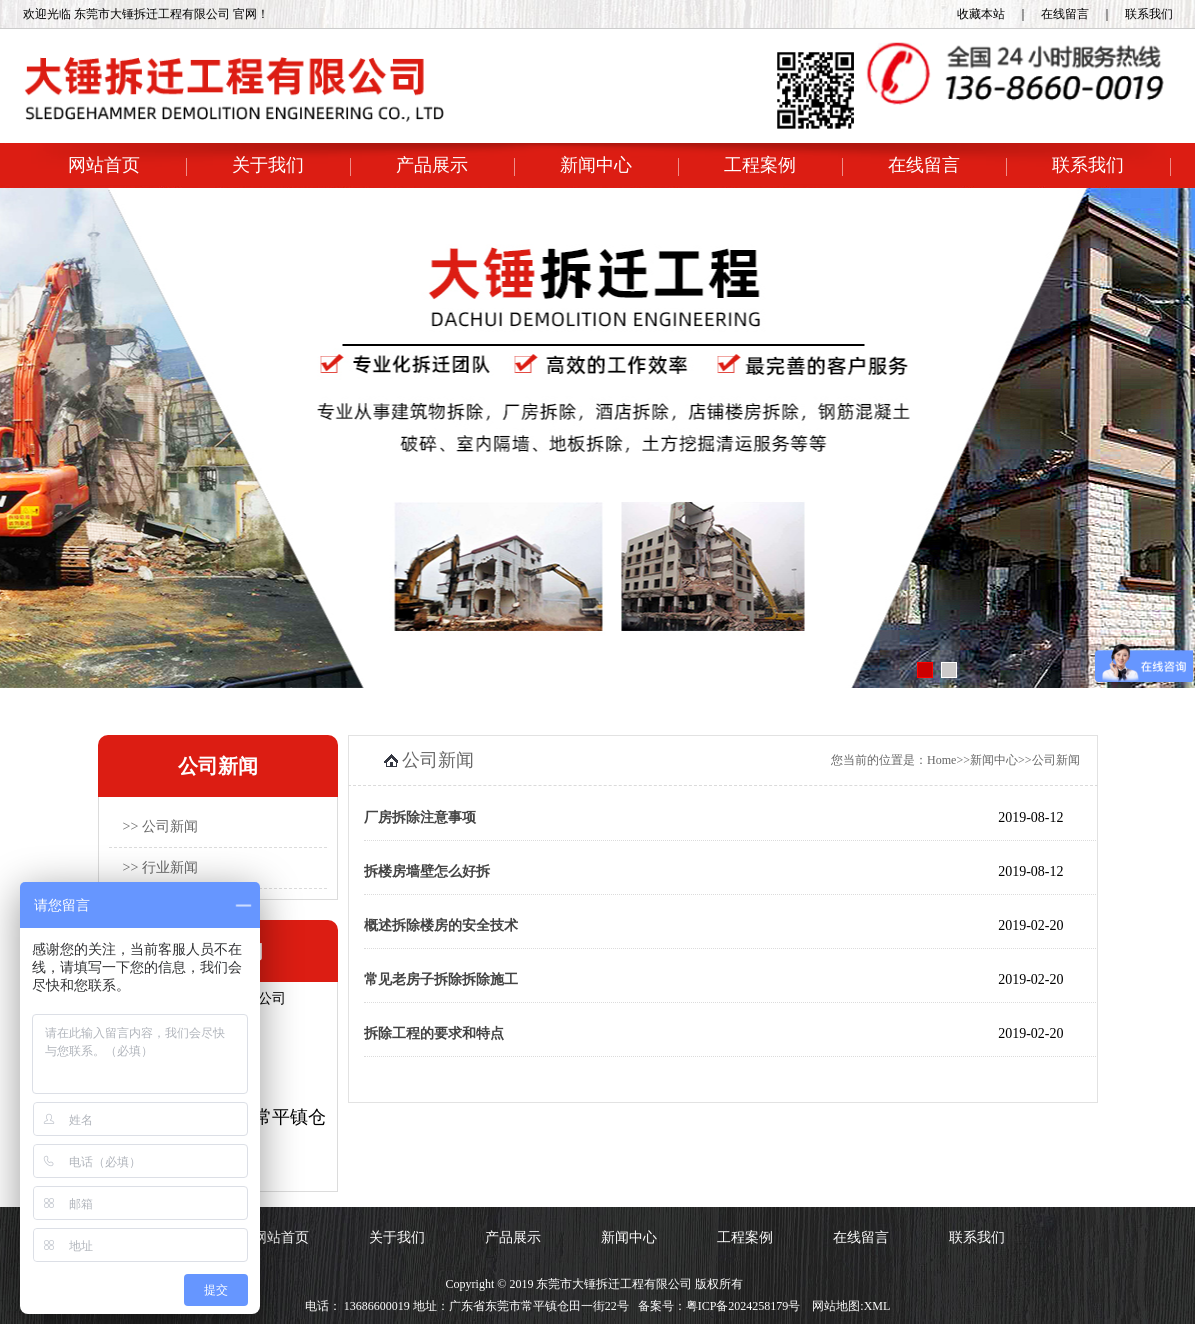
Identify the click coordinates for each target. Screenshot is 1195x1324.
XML (877, 1306)
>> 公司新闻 (160, 826)
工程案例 (760, 165)
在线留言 (1065, 14)
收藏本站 (981, 14)
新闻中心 (596, 165)
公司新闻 (1056, 760)
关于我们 (268, 165)
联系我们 (1149, 14)
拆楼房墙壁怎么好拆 (427, 871)
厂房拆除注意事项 (420, 817)
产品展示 (432, 165)
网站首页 (104, 165)
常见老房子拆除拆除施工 (441, 979)
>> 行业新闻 (160, 867)
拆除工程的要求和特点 (434, 1033)
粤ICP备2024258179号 (743, 1306)
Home (941, 760)
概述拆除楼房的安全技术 (441, 925)
